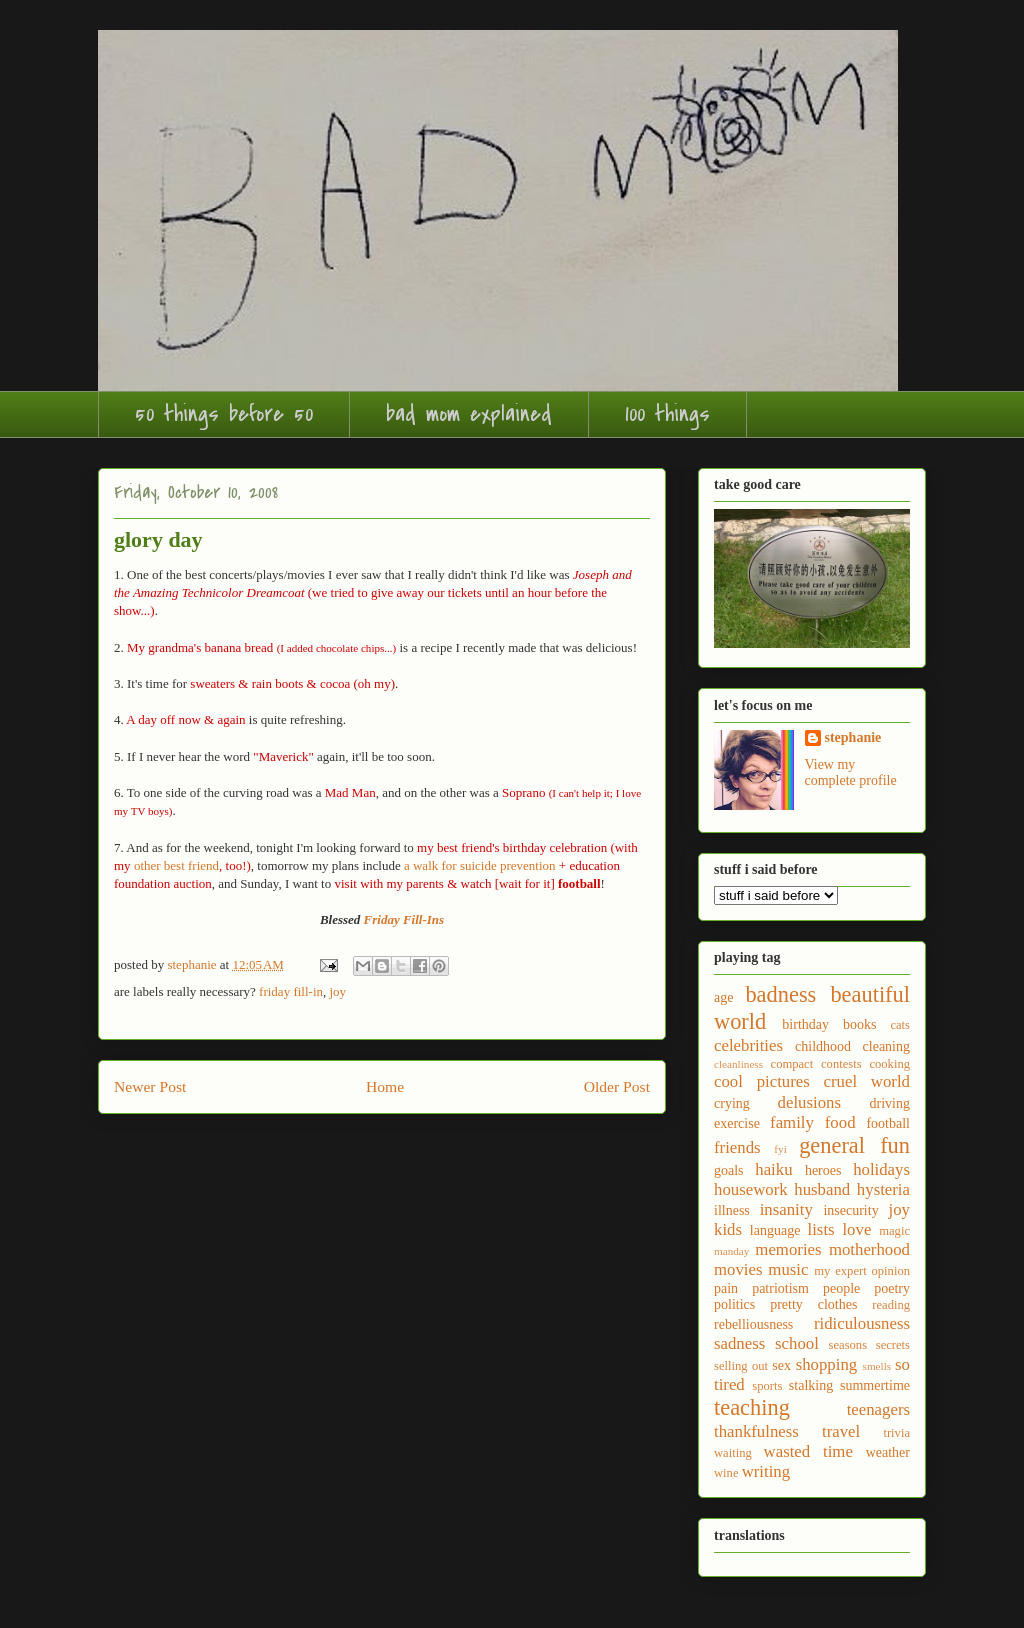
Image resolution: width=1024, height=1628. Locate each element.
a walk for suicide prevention (480, 865)
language (775, 1230)
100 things (667, 414)
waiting (733, 1453)
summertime (875, 1385)
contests (841, 1064)
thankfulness (756, 1431)
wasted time (808, 1451)
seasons (848, 1345)
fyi (780, 1149)
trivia (896, 1433)
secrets (893, 1345)
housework (751, 1189)
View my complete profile (851, 772)
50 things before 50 (224, 414)
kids (728, 1229)
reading (891, 1305)
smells (877, 1366)
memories (788, 1249)
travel (841, 1431)
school (797, 1343)
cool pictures (762, 1081)
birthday (805, 1024)
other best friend (176, 865)
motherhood (869, 1249)
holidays (881, 1169)
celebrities (748, 1045)
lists (821, 1229)
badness (780, 994)
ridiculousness (862, 1323)
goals (729, 1170)
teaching (752, 1407)
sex (781, 1365)
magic (894, 1231)
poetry (892, 1288)
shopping (827, 1364)
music (788, 1269)
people (841, 1288)
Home (385, 1086)
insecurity (850, 1210)
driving (890, 1103)
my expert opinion (862, 1271)
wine (726, 1473)
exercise (737, 1123)
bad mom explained (469, 414)
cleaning (886, 1046)
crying (732, 1103)
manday (731, 1251)
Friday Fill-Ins (404, 919)
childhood (823, 1046)
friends (737, 1147)
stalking (811, 1385)
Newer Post (150, 1086)
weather (888, 1452)
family (792, 1122)
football (888, 1123)
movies (738, 1269)
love (856, 1229)
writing (766, 1471)
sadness (739, 1343)
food (840, 1122)
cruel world (867, 1081)
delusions (809, 1102)
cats (900, 1025)
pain (726, 1288)
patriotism (780, 1288)
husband (822, 1189)
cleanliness (738, 1064)
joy (338, 991)
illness (732, 1210)
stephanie (853, 737)
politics (734, 1304)
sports (767, 1386)
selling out (741, 1366)
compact (792, 1064)
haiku (773, 1169)
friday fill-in (291, 991)
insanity (786, 1209)
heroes (823, 1170)
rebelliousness (753, 1324)
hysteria (883, 1189)
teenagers (878, 1409)
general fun (854, 1145)
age (723, 997)
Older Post (617, 1086)
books (859, 1024)
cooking (889, 1064)
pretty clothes (813, 1304)
